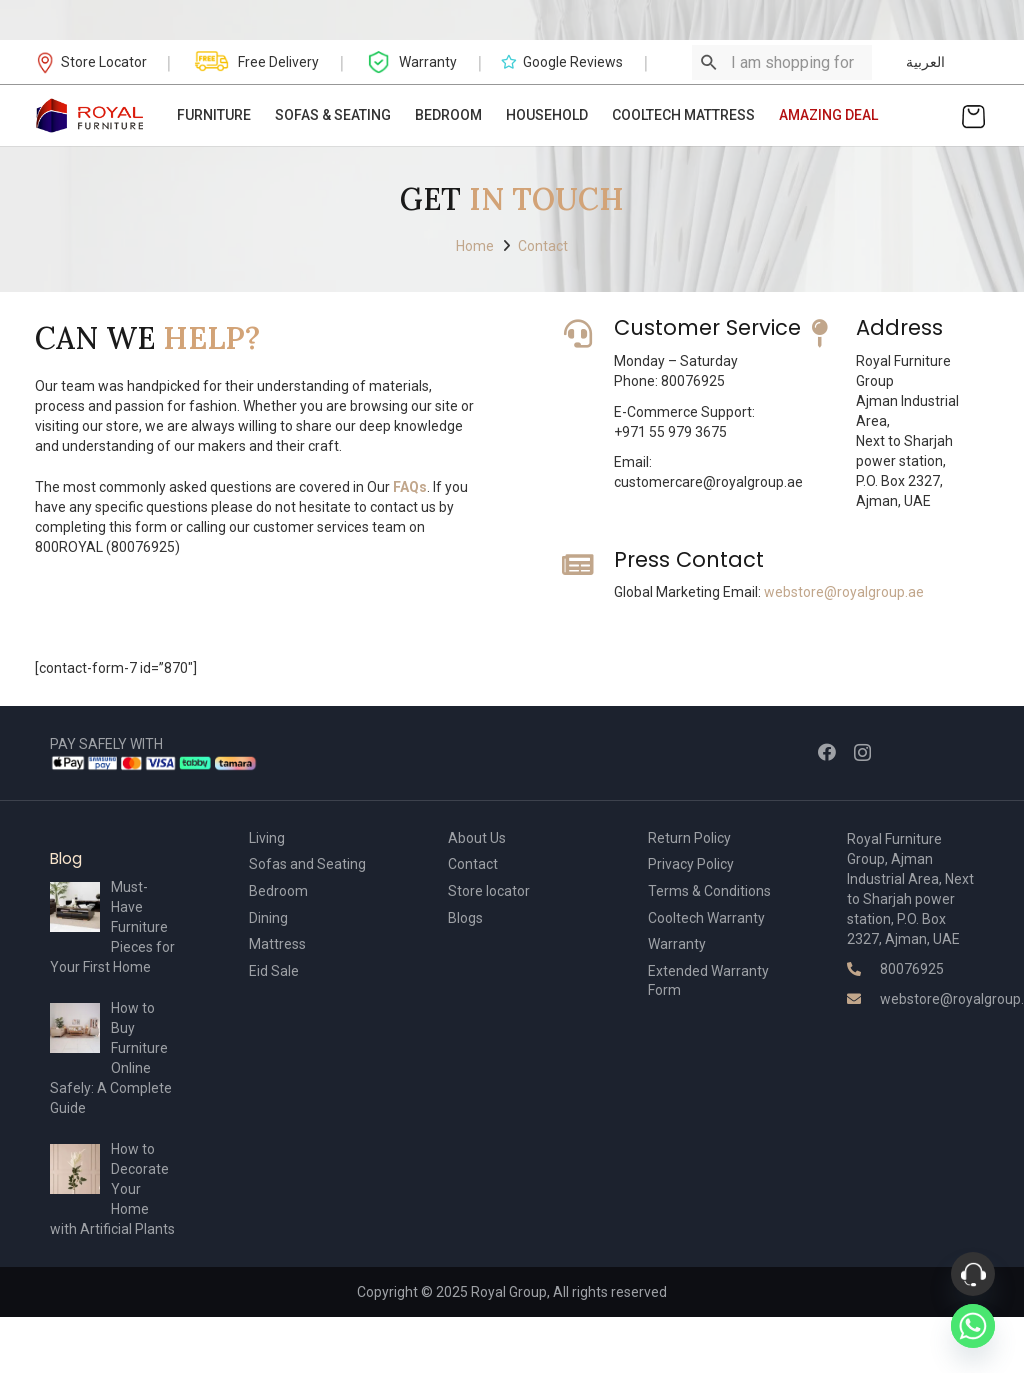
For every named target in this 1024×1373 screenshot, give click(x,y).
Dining (268, 918)
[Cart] (973, 115)
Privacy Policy (691, 864)
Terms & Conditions (709, 891)
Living (267, 838)
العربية (925, 62)
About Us (477, 838)
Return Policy (689, 838)
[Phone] (973, 1274)
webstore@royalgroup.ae (844, 592)
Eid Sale (274, 971)
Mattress (277, 944)
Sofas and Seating (307, 864)
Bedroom (278, 891)
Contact (473, 864)
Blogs (465, 918)
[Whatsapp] (973, 1326)
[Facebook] (827, 752)
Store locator (489, 891)
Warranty (677, 944)
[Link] (90, 115)
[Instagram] (862, 753)
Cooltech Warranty (706, 918)
